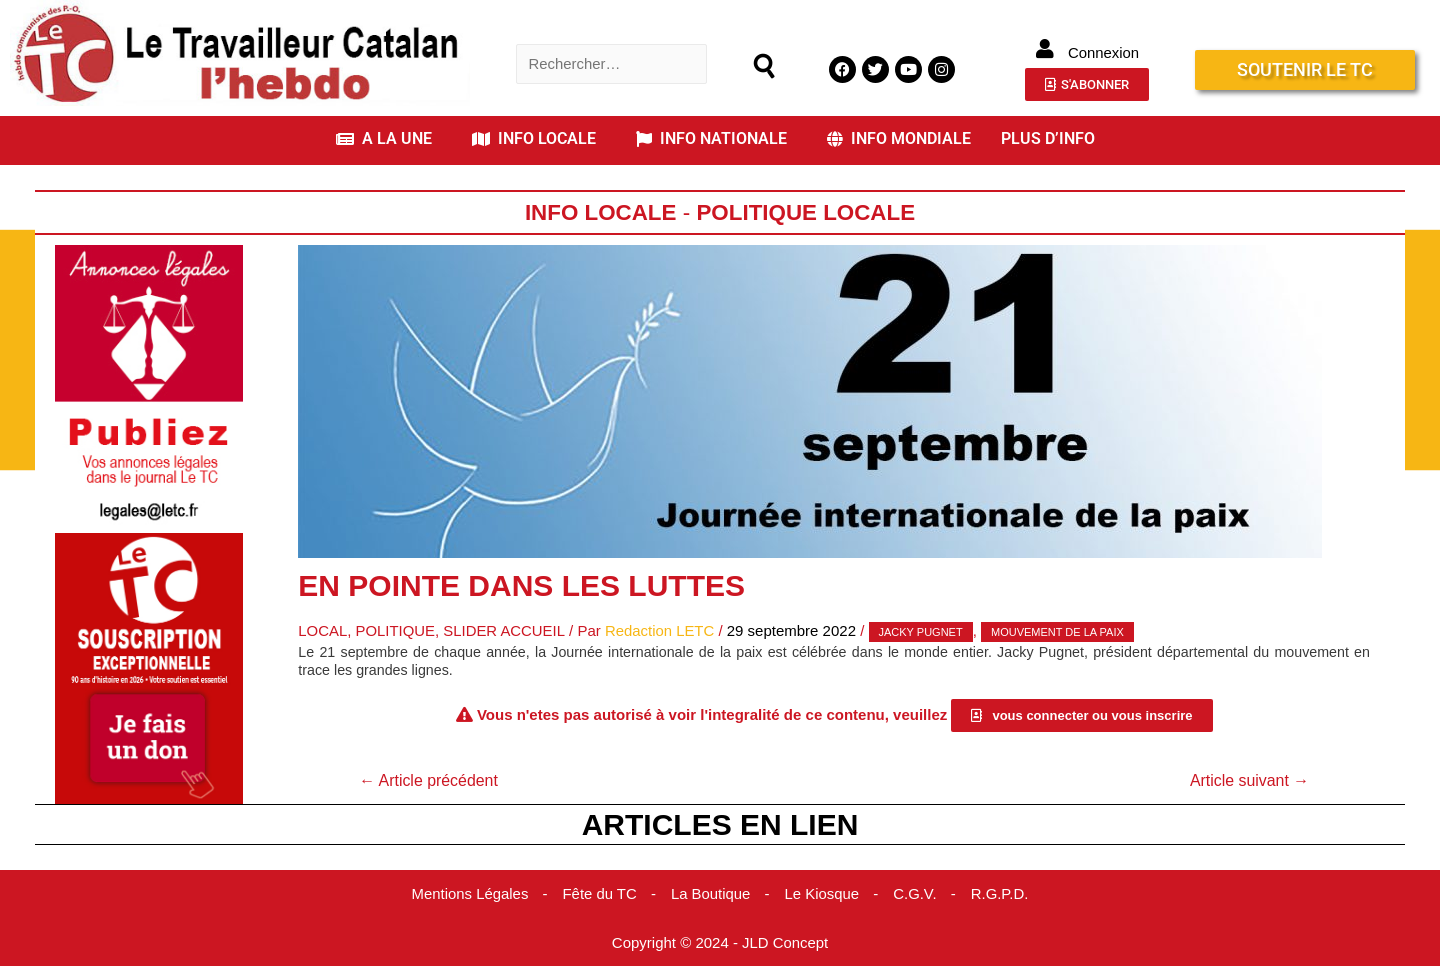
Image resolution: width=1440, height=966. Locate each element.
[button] (389, 139)
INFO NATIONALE (711, 138)
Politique (396, 630)
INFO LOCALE (534, 138)
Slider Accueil (505, 630)
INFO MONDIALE (899, 138)
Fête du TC (599, 893)
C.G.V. (916, 893)
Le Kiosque (822, 893)
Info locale (600, 212)
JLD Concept (785, 941)
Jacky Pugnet (923, 632)
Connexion (1104, 52)
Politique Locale (806, 212)
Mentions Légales (469, 893)
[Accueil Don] (149, 666)
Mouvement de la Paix (1059, 632)
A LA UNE (384, 138)
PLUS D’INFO (1048, 138)
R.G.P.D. (1001, 893)
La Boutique (711, 893)
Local (322, 630)
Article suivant (1249, 779)
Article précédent (429, 779)
